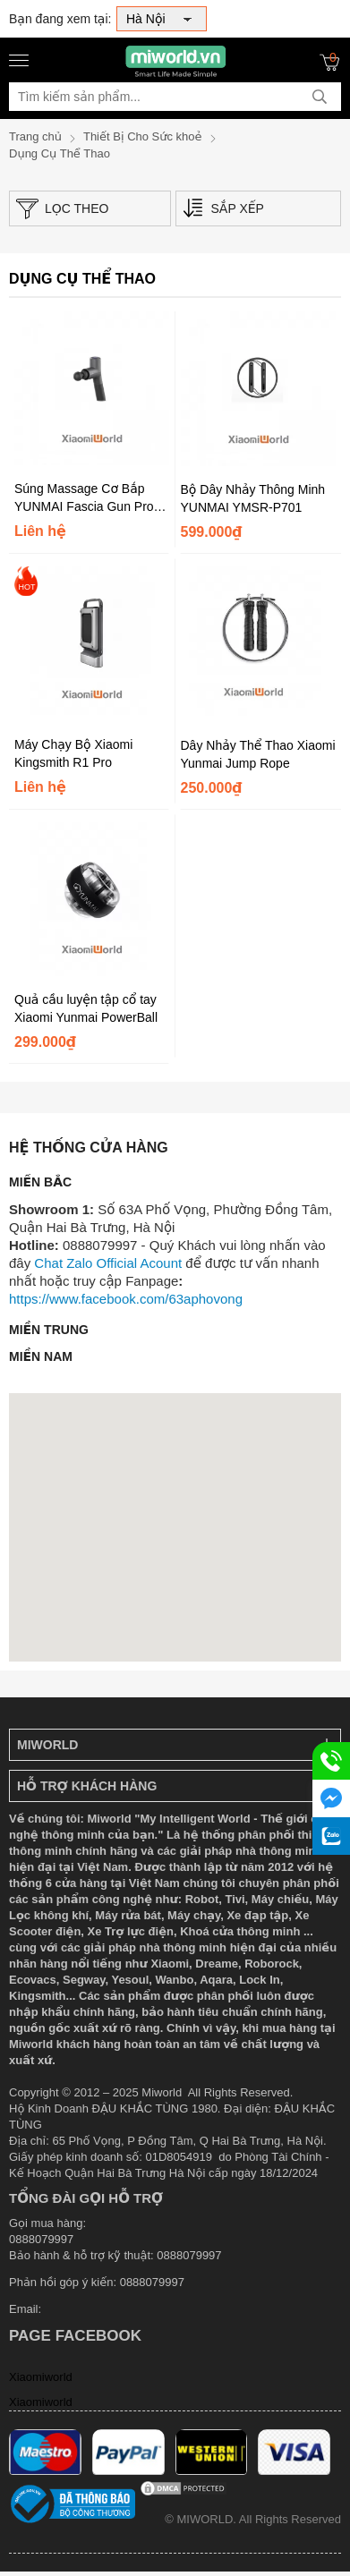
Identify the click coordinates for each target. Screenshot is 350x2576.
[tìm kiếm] (319, 96)
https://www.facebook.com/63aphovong (126, 1298)
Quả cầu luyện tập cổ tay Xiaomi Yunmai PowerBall (86, 1008)
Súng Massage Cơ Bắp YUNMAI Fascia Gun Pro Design (84, 498)
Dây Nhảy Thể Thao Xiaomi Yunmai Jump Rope (258, 754)
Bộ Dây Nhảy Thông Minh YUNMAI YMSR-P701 (253, 498)
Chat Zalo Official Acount (108, 1263)
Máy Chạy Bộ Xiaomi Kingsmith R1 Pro (73, 753)
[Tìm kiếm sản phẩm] (175, 96)
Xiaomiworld (41, 2377)
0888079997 (152, 2282)
